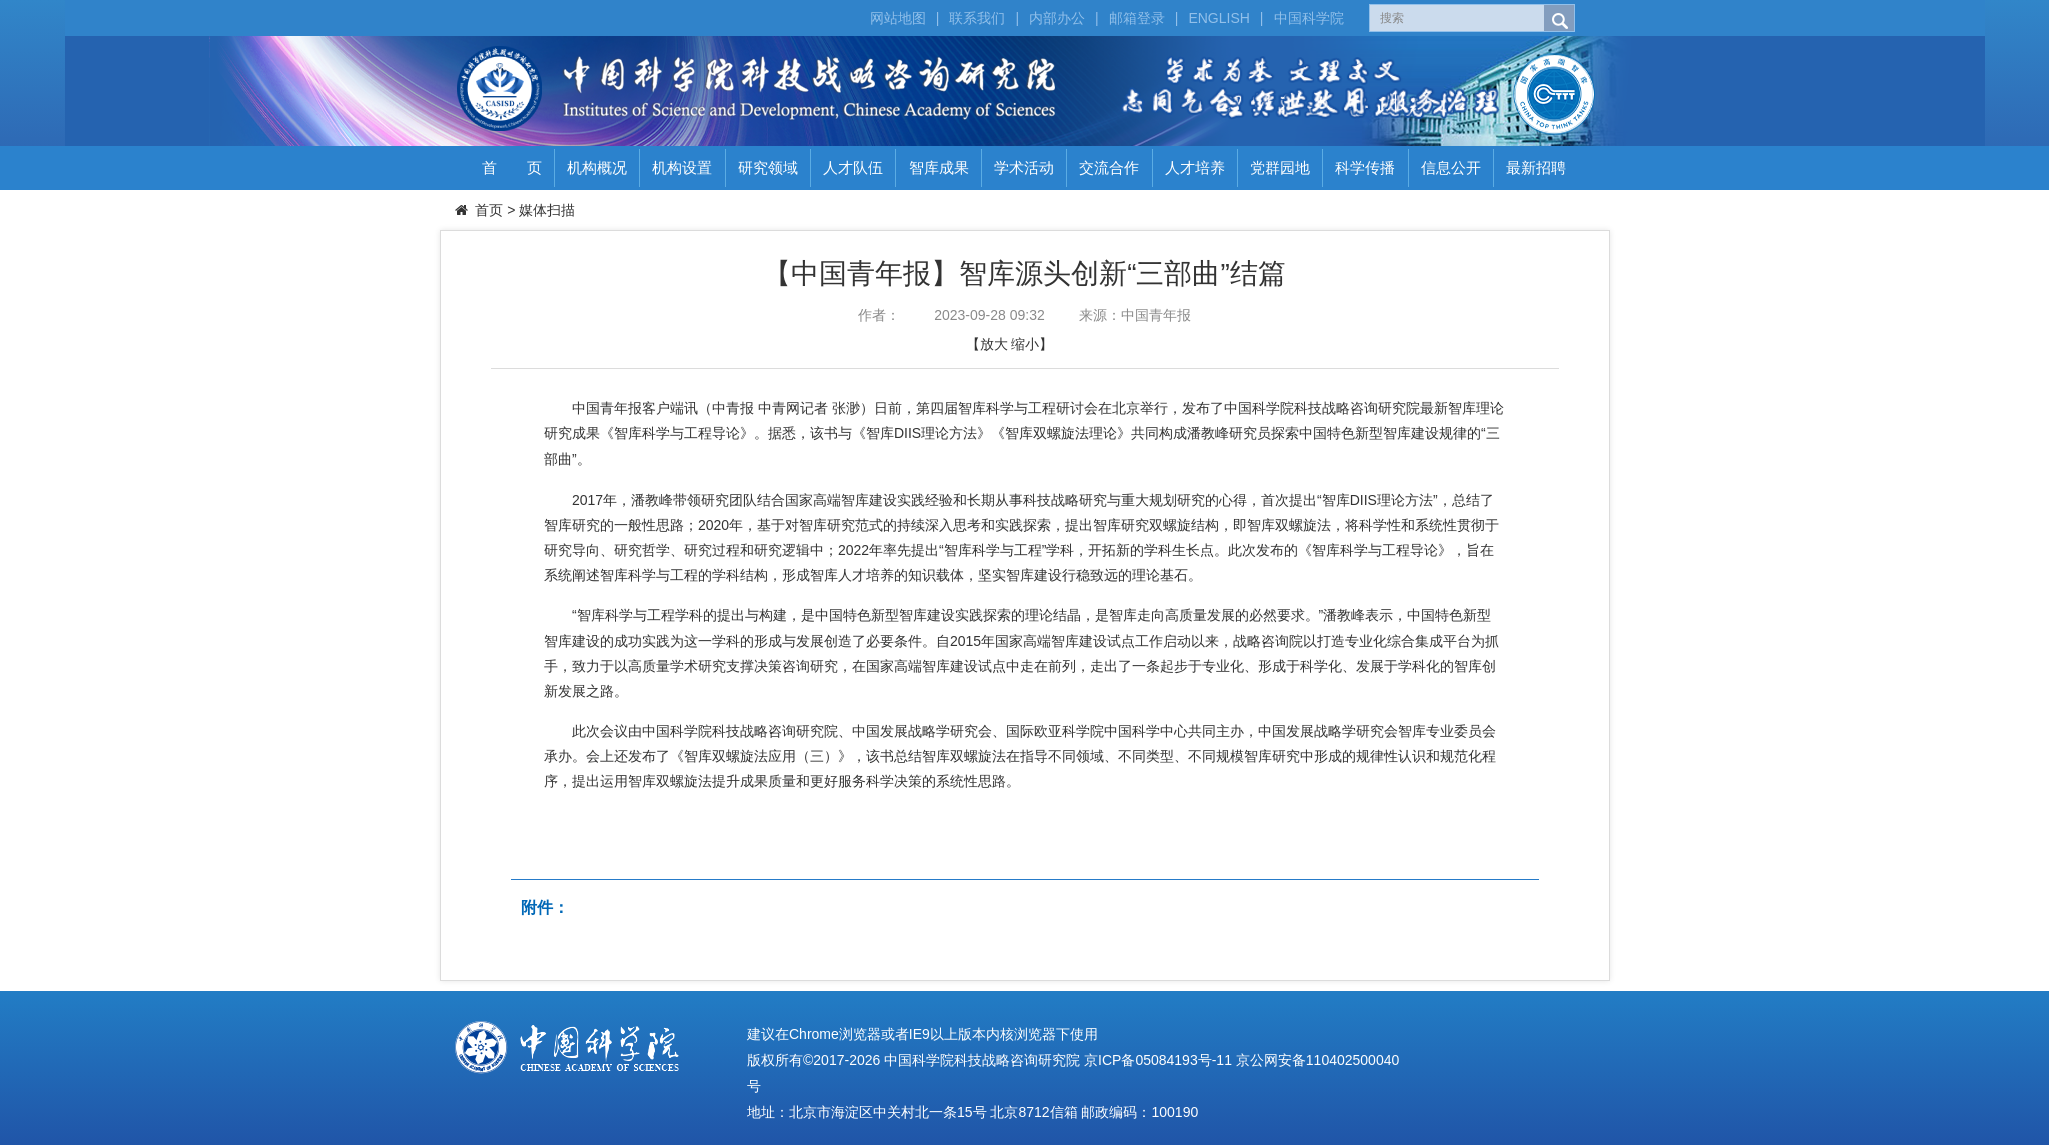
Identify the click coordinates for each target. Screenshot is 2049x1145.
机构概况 (597, 167)
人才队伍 (853, 167)
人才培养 (1195, 167)
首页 (489, 210)
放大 (994, 344)
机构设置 (682, 167)
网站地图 (898, 18)
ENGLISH (1218, 18)
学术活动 (1024, 167)
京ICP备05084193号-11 (1158, 1060)
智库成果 (939, 167)
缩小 (1025, 344)
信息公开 (1451, 167)
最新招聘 (1536, 167)
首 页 (512, 167)
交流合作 (1109, 167)
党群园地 (1280, 167)
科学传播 (1365, 167)
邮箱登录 (1137, 18)
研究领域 (768, 167)
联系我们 (977, 18)
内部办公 (1057, 18)
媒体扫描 (547, 210)
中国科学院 (1309, 18)
